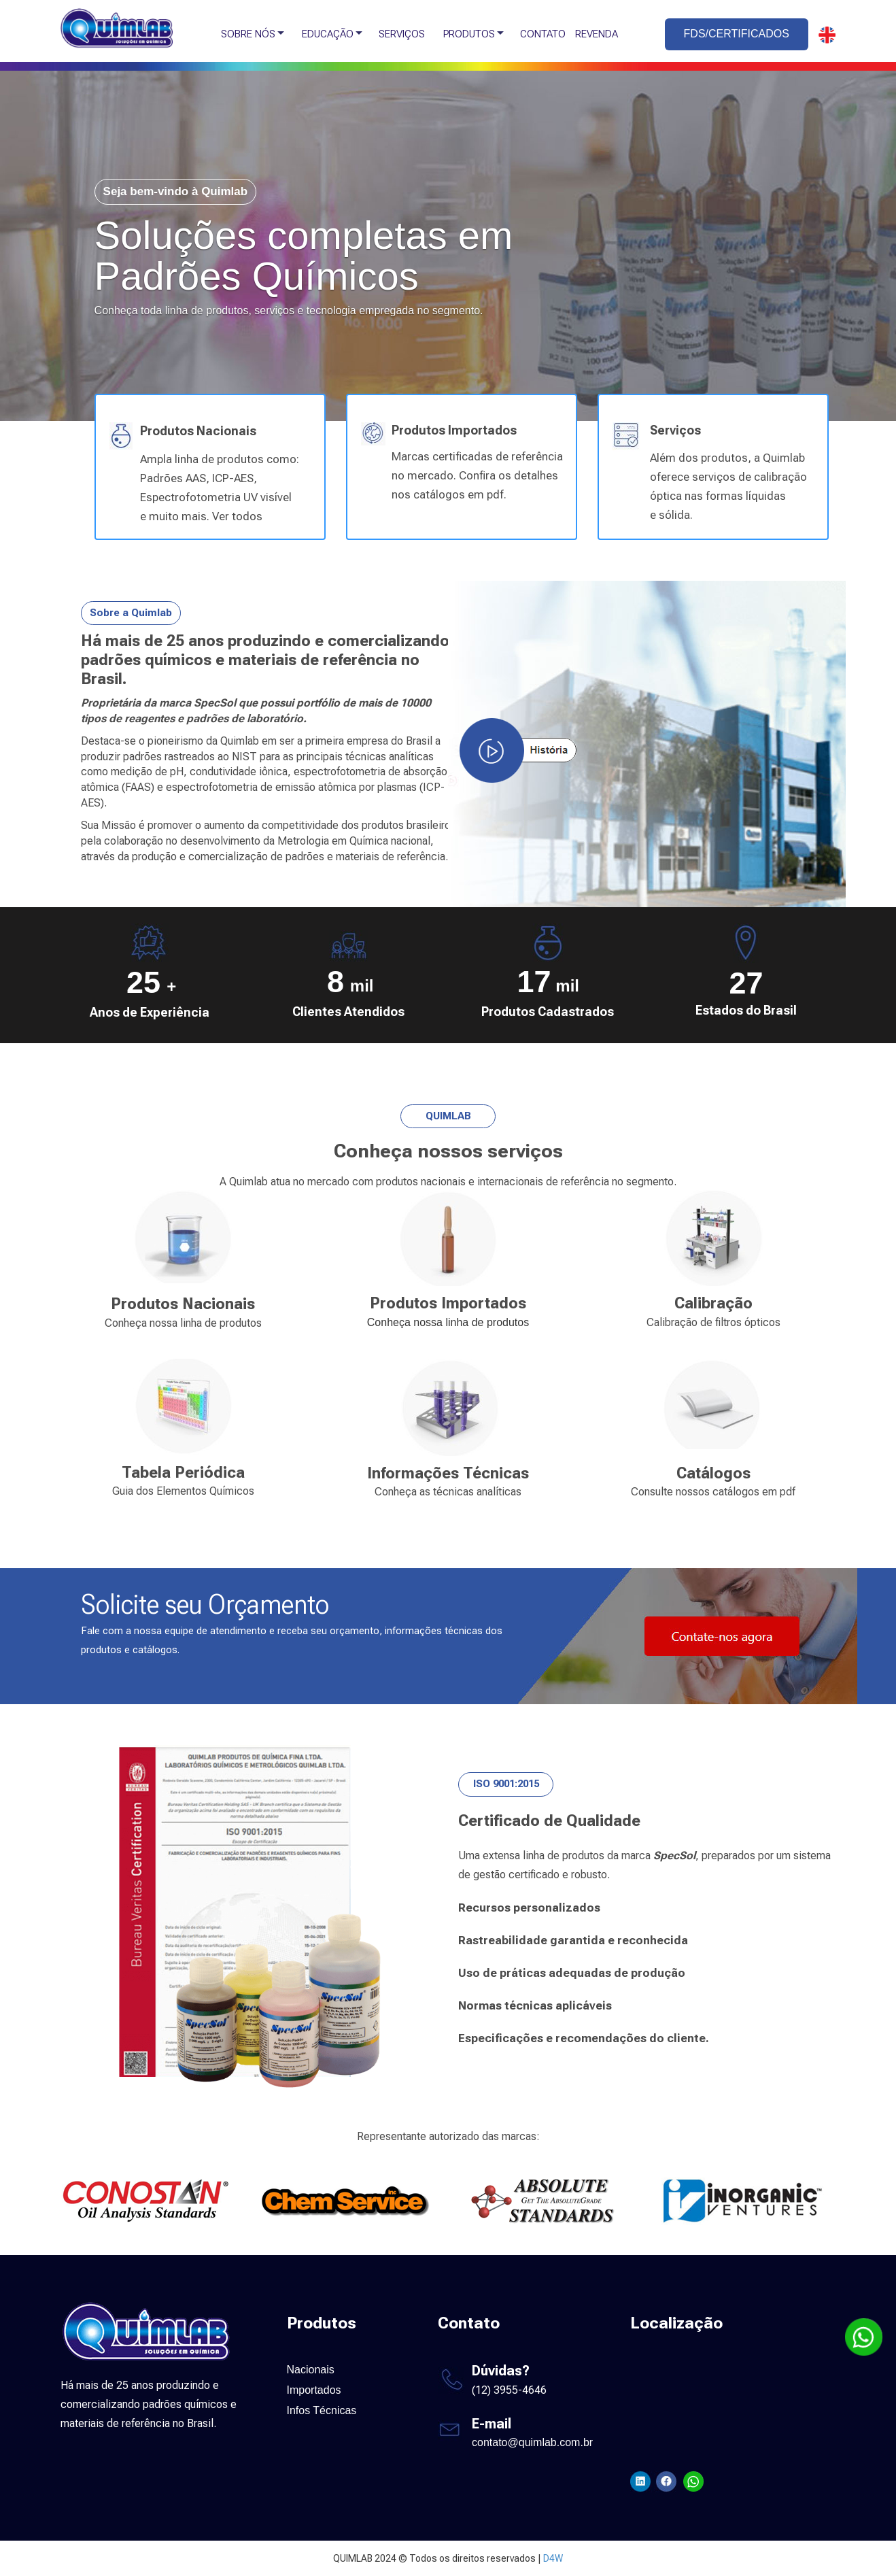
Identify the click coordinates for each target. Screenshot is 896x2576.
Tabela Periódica (183, 1472)
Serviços (675, 430)
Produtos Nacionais (198, 431)
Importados (314, 2390)
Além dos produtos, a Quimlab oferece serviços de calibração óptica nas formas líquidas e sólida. (728, 486)
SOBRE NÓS (248, 34)
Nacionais (310, 2369)
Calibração (713, 1303)
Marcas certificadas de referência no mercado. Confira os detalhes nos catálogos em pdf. (477, 475)
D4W (553, 2558)
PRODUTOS (469, 34)
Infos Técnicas (322, 2410)
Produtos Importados (454, 430)
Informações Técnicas (448, 1473)
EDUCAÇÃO (328, 34)
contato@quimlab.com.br (532, 2442)
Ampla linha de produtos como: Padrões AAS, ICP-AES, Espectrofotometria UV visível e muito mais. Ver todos (219, 487)
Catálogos (713, 1473)
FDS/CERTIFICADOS (736, 33)
